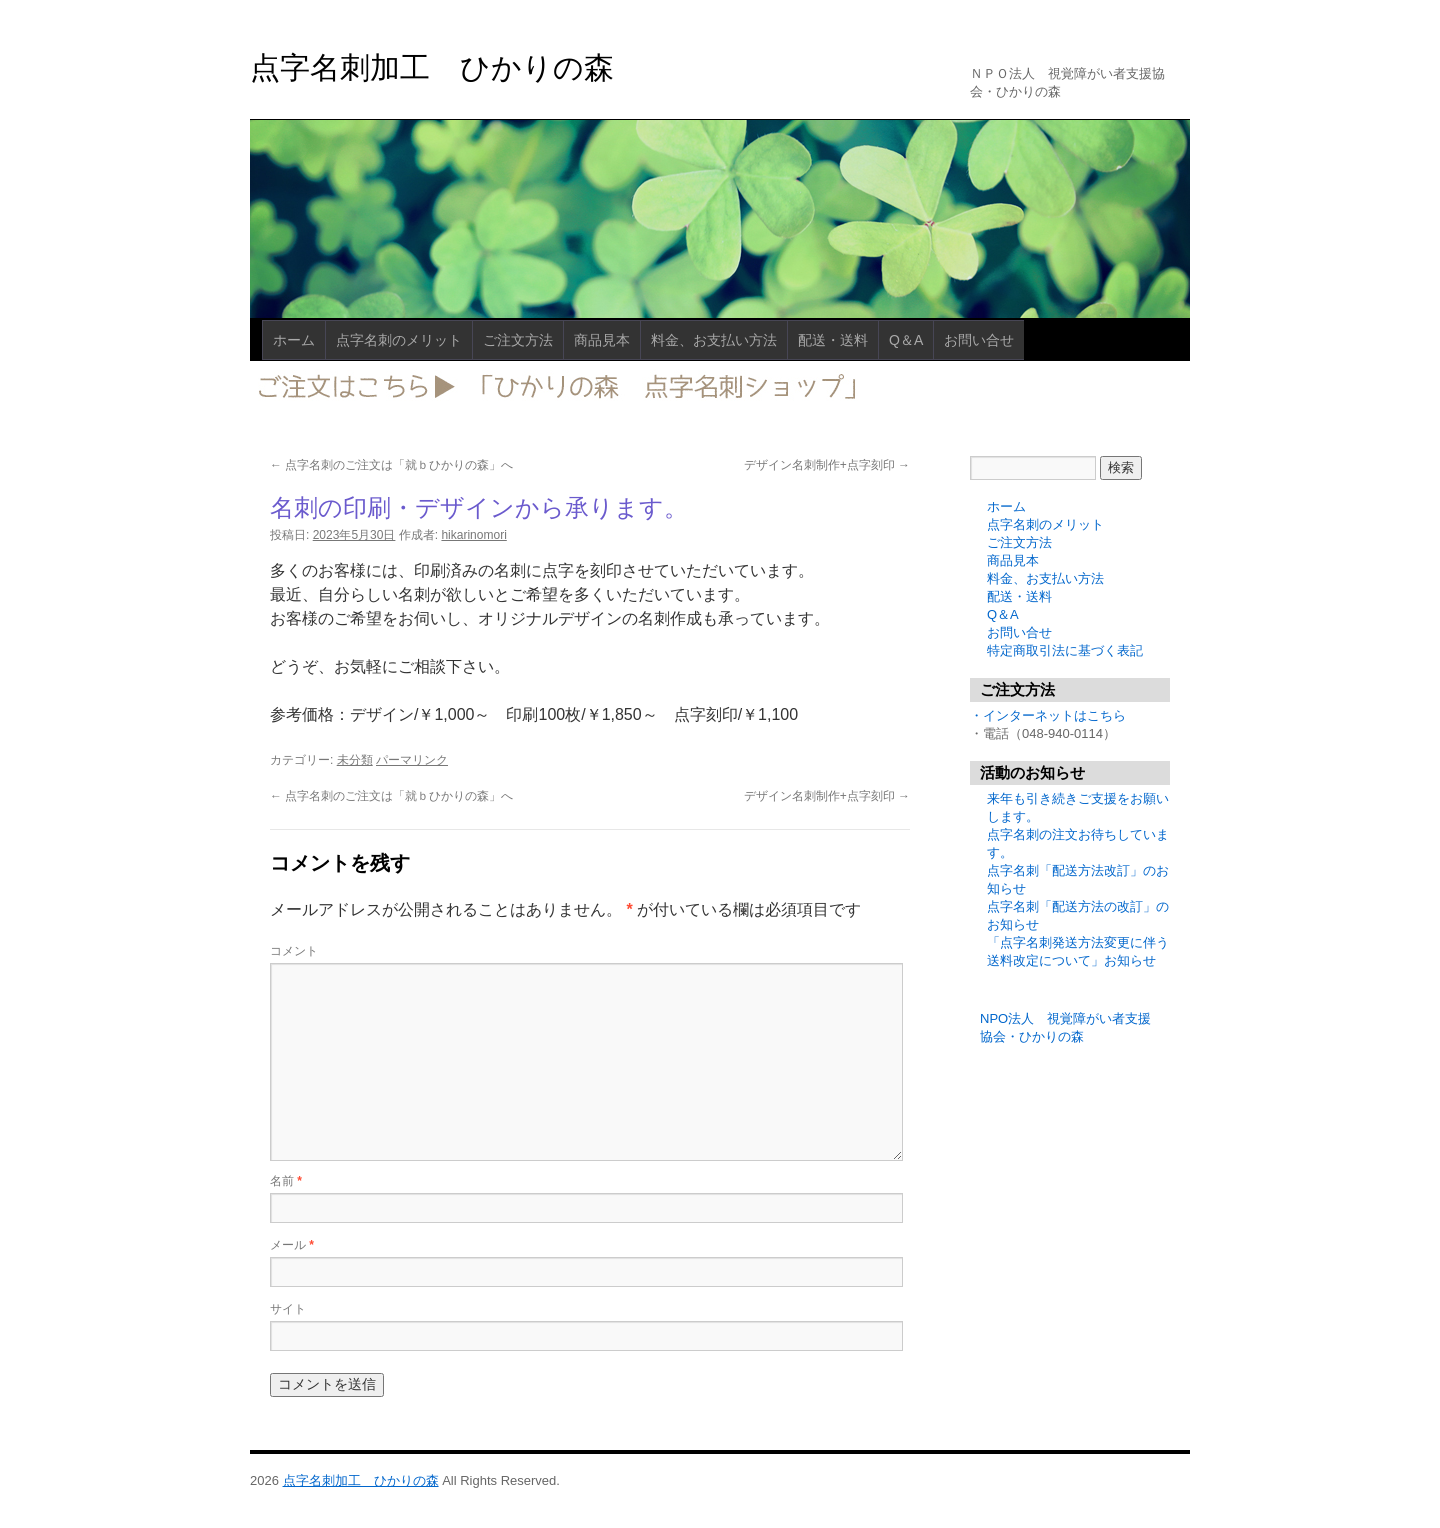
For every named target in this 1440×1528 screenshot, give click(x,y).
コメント (294, 951)
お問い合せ (979, 340)
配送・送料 (833, 340)
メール (292, 1245)
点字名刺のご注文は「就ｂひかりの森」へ (391, 465)
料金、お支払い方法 (714, 340)
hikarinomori (473, 535)
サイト (288, 1309)
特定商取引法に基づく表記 (1065, 650)
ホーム (294, 340)
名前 (286, 1181)
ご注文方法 (518, 340)
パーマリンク (412, 760)
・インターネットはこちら (1048, 715)
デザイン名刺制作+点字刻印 (827, 465)
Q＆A (906, 340)
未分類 (355, 760)
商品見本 (602, 340)
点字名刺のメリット (399, 340)
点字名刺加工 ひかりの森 (432, 67)
